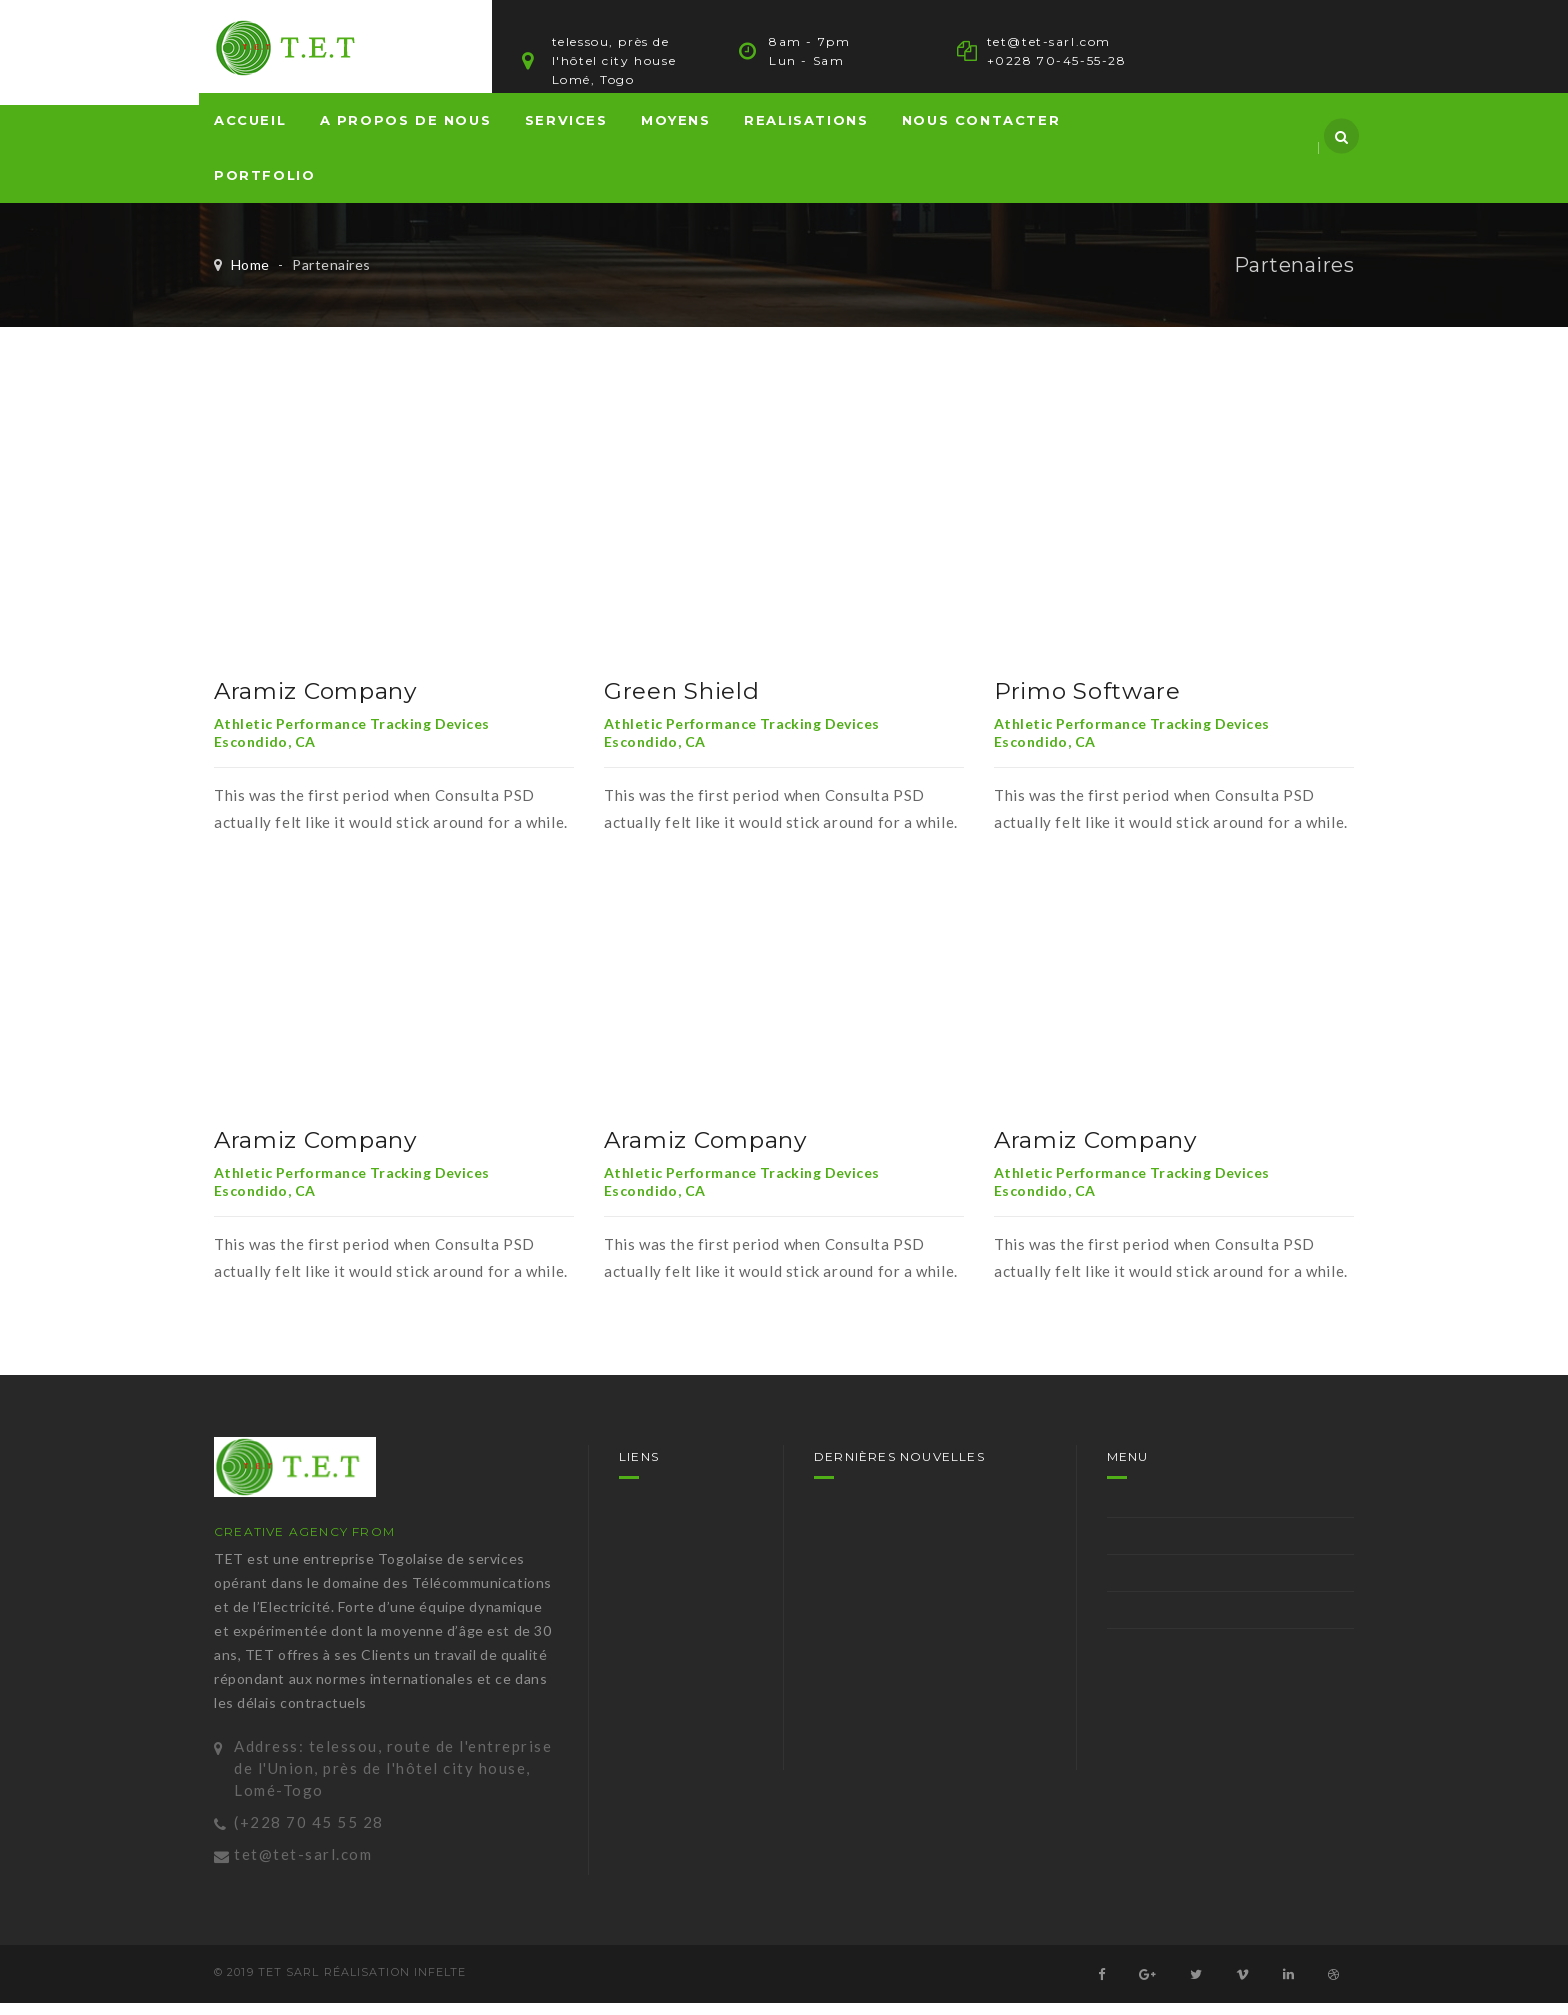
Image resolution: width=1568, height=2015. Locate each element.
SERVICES (566, 132)
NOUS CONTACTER (981, 132)
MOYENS (676, 132)
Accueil (250, 132)
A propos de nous (406, 132)
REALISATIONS (806, 132)
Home (250, 276)
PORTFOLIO (264, 187)
